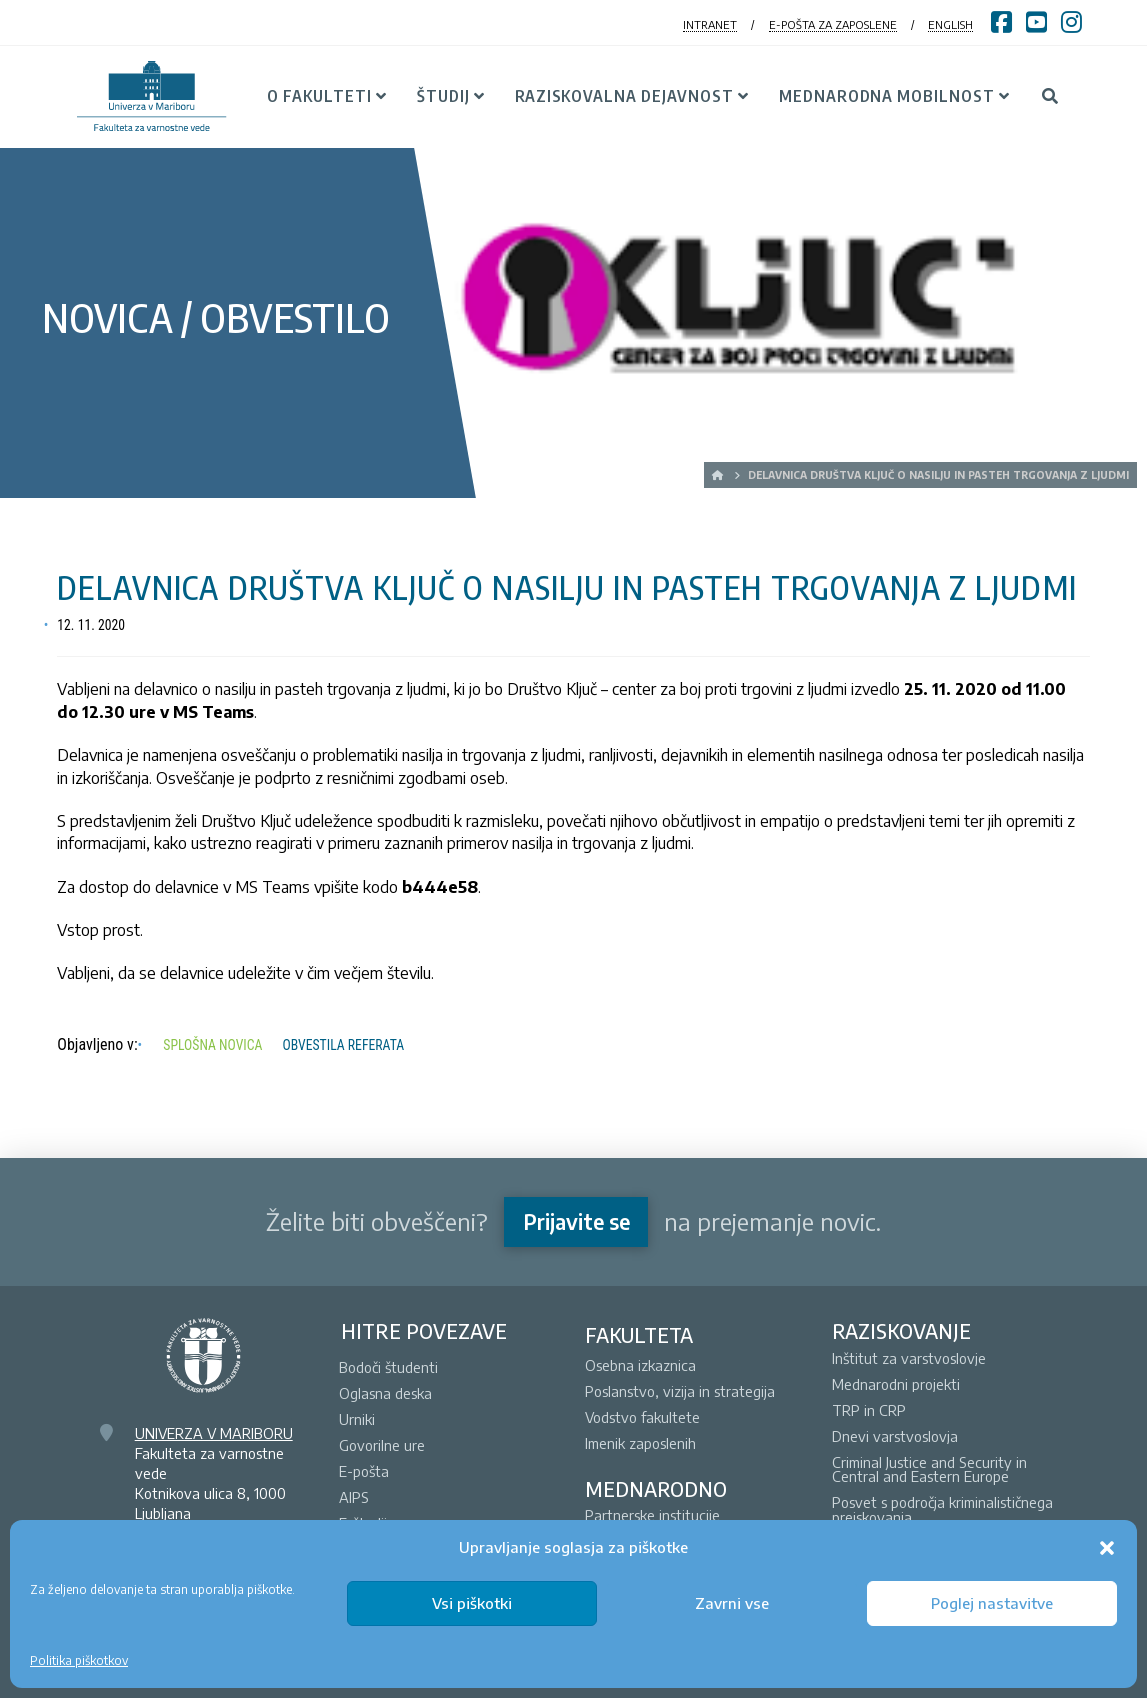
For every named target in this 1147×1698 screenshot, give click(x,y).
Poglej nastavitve (992, 1603)
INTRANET (710, 24)
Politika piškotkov (79, 1660)
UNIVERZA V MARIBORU (214, 1433)
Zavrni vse (732, 1603)
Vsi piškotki (472, 1603)
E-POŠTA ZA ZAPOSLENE (833, 24)
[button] (1107, 1548)
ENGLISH (950, 24)
